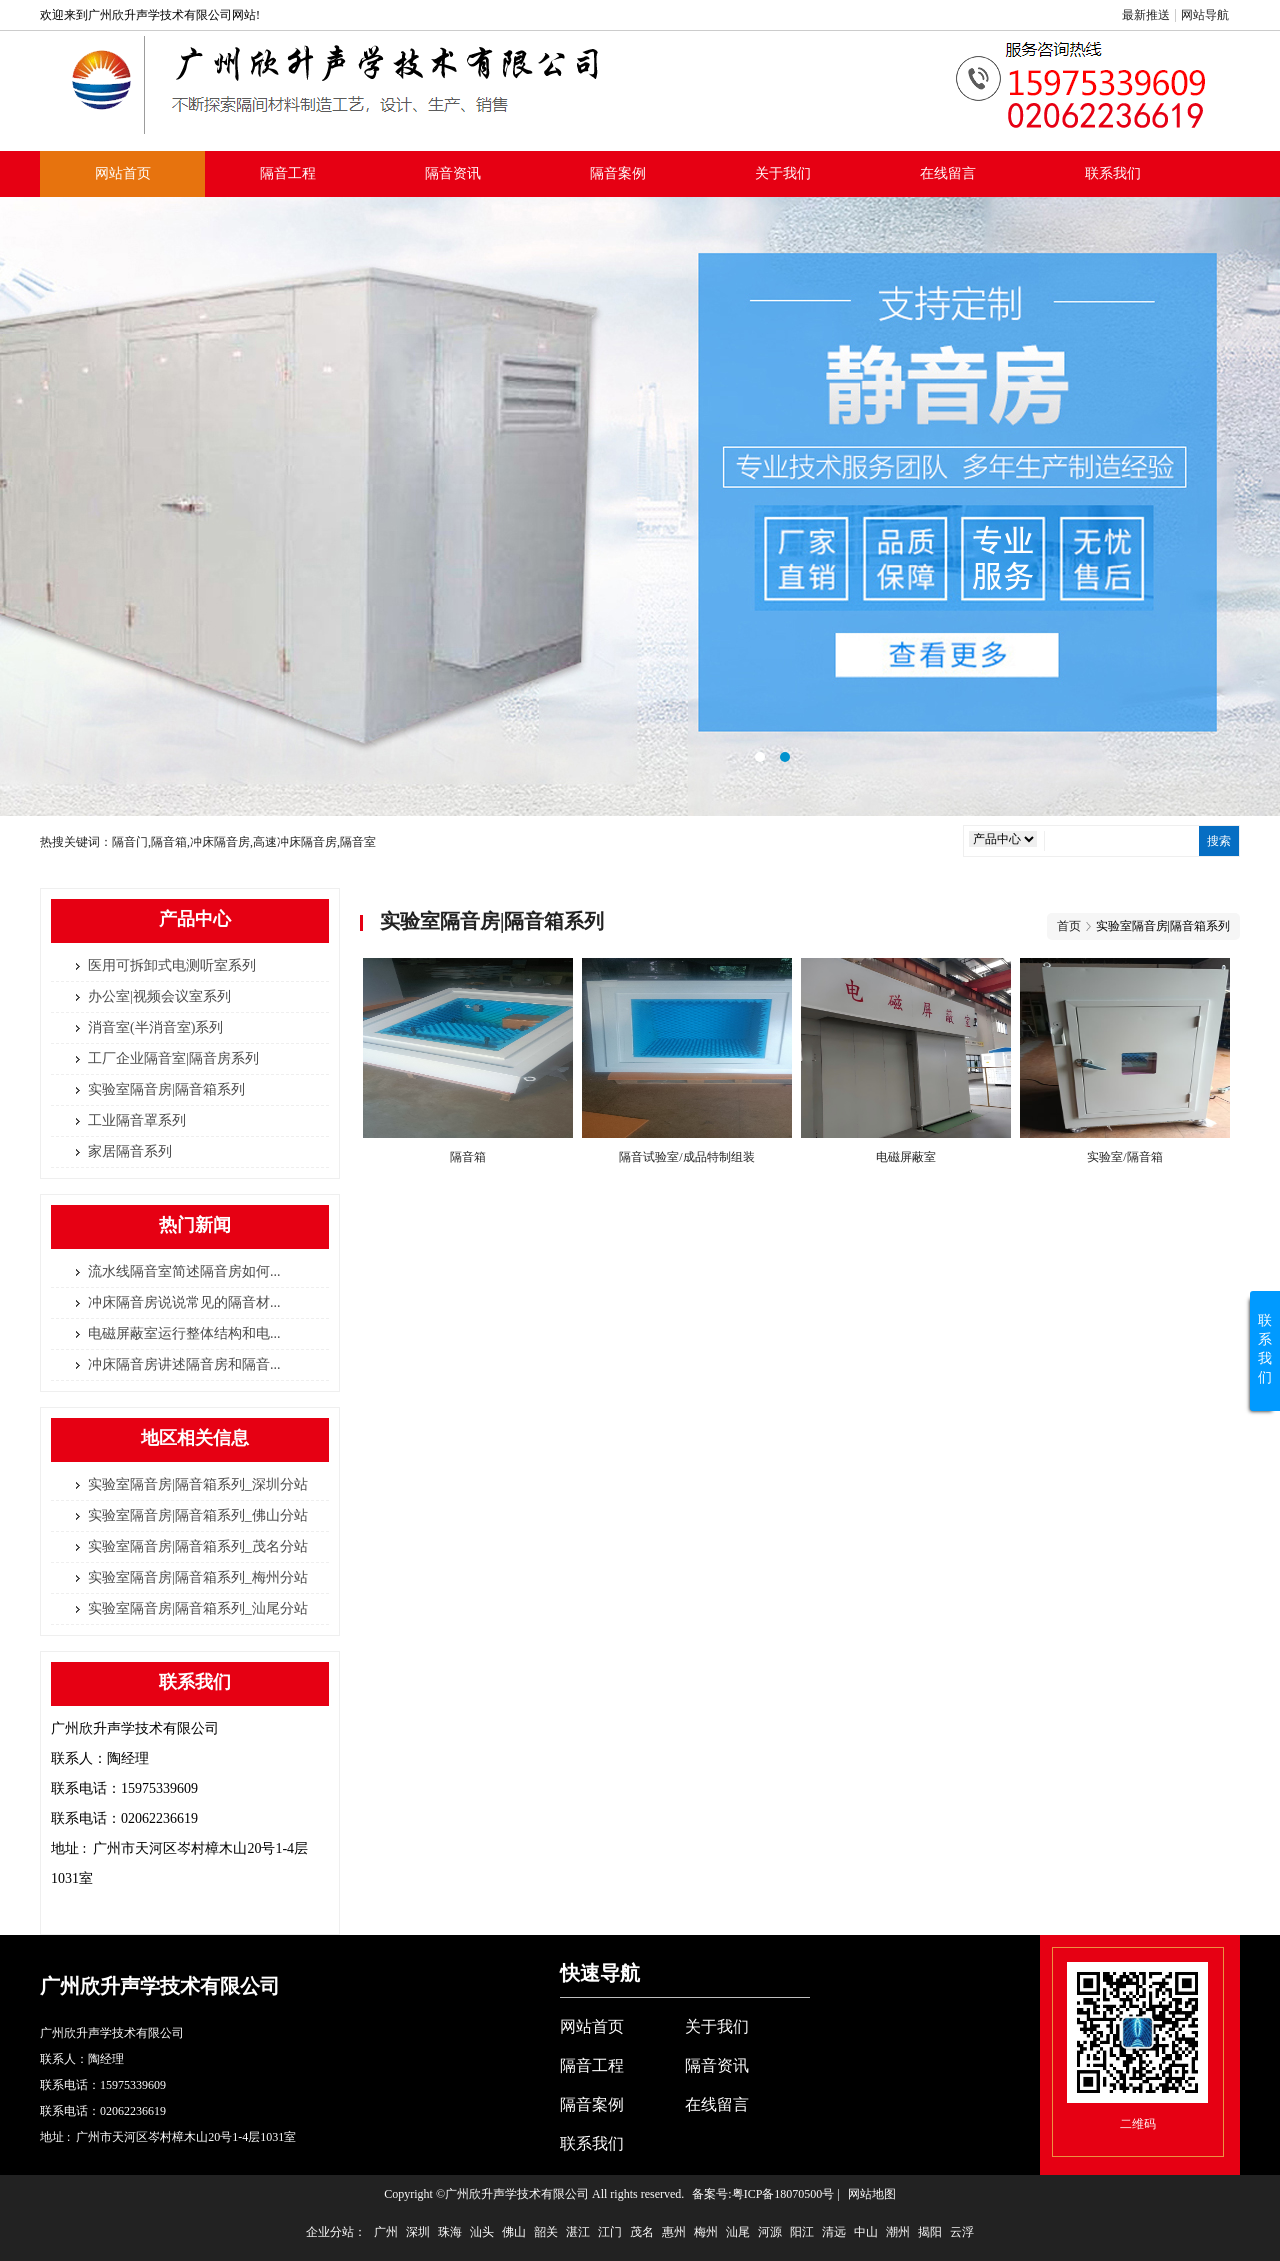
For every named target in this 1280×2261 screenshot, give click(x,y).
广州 (386, 2232)
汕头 (482, 2232)
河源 (770, 2232)
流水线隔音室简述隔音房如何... (184, 1271)
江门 (610, 2232)
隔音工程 (288, 173)
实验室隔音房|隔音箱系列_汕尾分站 (198, 1608)
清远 (834, 2232)
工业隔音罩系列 (137, 1120)
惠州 (674, 2232)
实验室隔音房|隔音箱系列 (166, 1089)
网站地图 (872, 2194)
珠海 (450, 2232)
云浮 (962, 2232)
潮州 (898, 2232)
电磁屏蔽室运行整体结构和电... (184, 1333)
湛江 (578, 2232)
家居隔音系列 (130, 1151)
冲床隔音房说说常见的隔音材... (184, 1302)
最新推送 (1146, 15)
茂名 (642, 2232)
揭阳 (930, 2232)
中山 (866, 2232)
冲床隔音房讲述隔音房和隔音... (184, 1364)
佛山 (514, 2232)
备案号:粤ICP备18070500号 (763, 2194)
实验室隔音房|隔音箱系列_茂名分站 (198, 1546)
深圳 (418, 2232)
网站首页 (123, 173)
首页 (1069, 926)
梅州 (706, 2232)
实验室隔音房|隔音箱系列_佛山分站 (198, 1515)
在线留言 (948, 173)
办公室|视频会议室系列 (159, 996)
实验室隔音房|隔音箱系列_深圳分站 (198, 1484)
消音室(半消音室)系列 (155, 1027)
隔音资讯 (453, 173)
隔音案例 (618, 173)
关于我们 (783, 173)
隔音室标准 (640, 507)
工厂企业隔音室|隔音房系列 (173, 1058)
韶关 (546, 2232)
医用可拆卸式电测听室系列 (172, 965)
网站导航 (1205, 15)
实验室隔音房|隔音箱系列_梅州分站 (198, 1577)
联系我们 (1113, 173)
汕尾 (738, 2232)
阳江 (802, 2232)
